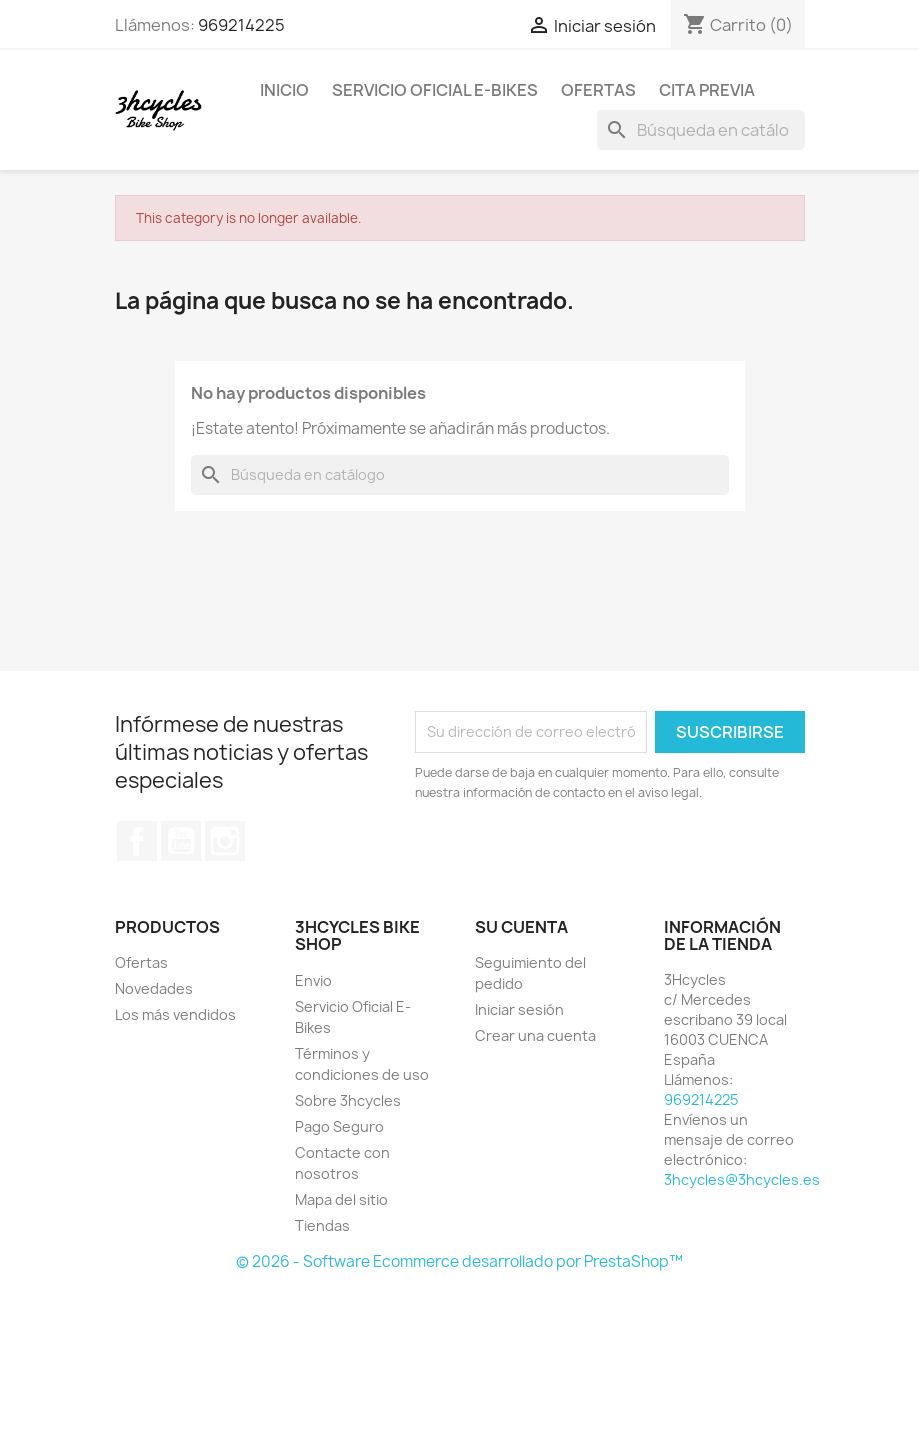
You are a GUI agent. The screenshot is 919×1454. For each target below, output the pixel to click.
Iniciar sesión (519, 1009)
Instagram (225, 841)
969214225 (241, 25)
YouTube (181, 841)
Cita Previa (707, 90)
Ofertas (598, 90)
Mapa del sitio (341, 1199)
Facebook (137, 841)
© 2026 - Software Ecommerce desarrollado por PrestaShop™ (459, 1261)
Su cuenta (521, 927)
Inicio (284, 90)
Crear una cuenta (535, 1035)
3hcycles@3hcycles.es (742, 1179)
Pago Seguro (339, 1126)
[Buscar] (701, 130)
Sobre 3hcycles (348, 1100)
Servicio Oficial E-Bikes (435, 90)
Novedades (154, 988)
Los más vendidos (175, 1014)
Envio (313, 980)
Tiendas (322, 1225)
